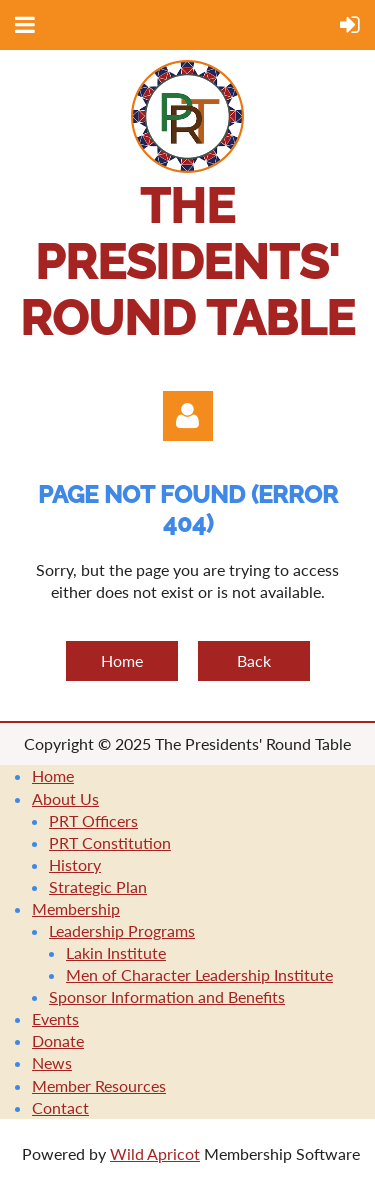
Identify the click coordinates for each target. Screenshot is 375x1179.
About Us (65, 798)
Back (254, 660)
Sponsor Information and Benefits (167, 996)
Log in (188, 416)
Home (122, 660)
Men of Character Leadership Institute (199, 974)
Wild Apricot (155, 1153)
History (75, 864)
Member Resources (99, 1085)
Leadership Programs (122, 930)
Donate (58, 1040)
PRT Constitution (110, 842)
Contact (60, 1107)
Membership (76, 908)
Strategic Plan (98, 886)
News (52, 1062)
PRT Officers (93, 820)
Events (55, 1018)
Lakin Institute (116, 952)
